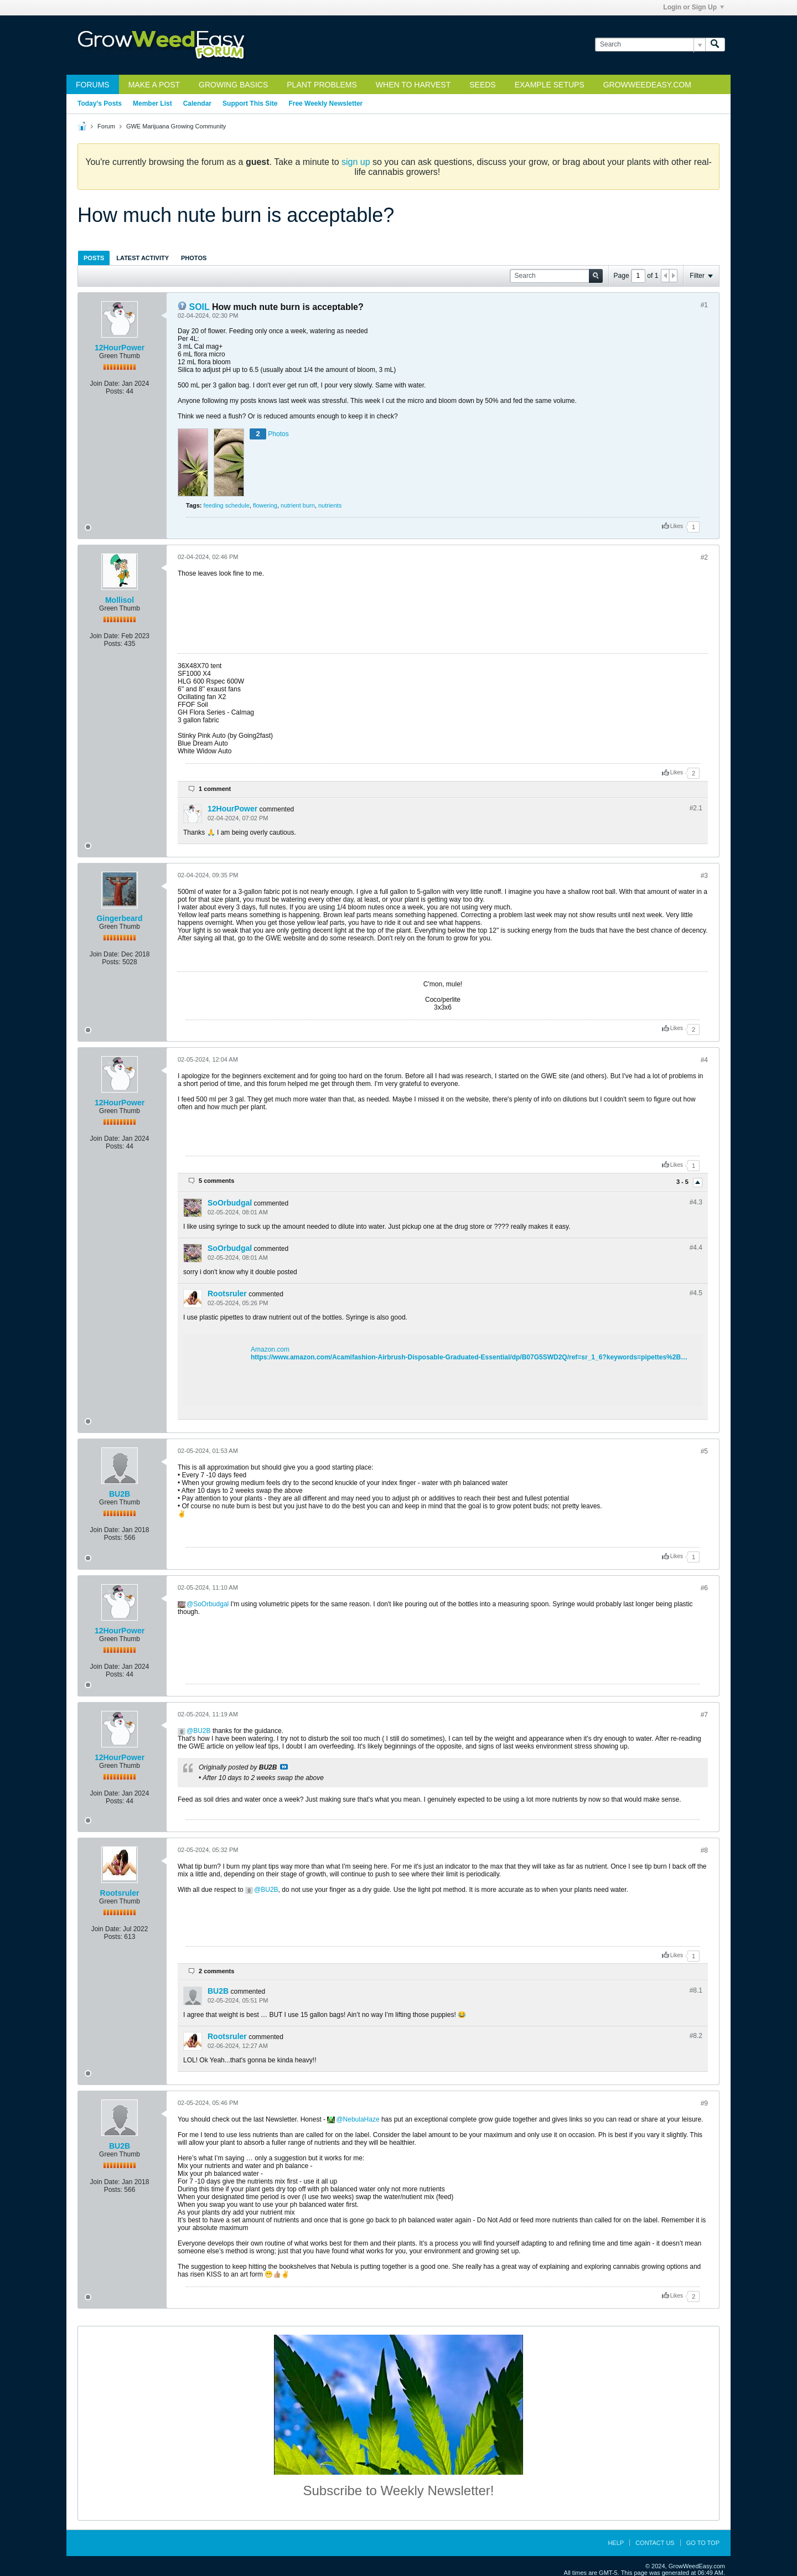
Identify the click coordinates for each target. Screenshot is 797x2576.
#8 (704, 1850)
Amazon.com (270, 1349)
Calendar (197, 103)
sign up (355, 162)
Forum (106, 126)
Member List (152, 103)
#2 (704, 557)
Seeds (482, 84)
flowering (265, 505)
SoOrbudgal (230, 1202)
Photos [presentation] (193, 258)
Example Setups (549, 84)
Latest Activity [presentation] (142, 258)
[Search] (650, 44)
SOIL (199, 307)
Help (616, 2542)
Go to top (703, 2542)
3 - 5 (683, 1182)
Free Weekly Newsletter (325, 103)
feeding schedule (227, 505)
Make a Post (154, 84)
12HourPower (119, 347)
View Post (284, 1767)
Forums (93, 84)
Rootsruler (227, 1293)
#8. (696, 1990)
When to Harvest (413, 84)
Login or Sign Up (693, 7)
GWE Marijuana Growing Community (176, 126)
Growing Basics (233, 84)
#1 (704, 305)
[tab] (93, 257)
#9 (704, 2103)
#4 (704, 1060)
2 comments (216, 1971)
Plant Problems (322, 84)
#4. (696, 1202)
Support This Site (249, 103)
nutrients (329, 505)
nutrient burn (298, 505)
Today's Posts (99, 103)
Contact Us (655, 2542)
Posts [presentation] (94, 258)
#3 (704, 876)
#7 (704, 1715)
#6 (704, 1588)
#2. (696, 808)
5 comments (216, 1180)
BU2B (119, 1493)
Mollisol (119, 600)
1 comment (215, 788)
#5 (704, 1451)
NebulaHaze (361, 2119)
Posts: (115, 391)
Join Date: (105, 383)
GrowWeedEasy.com (647, 84)
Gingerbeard (119, 918)
